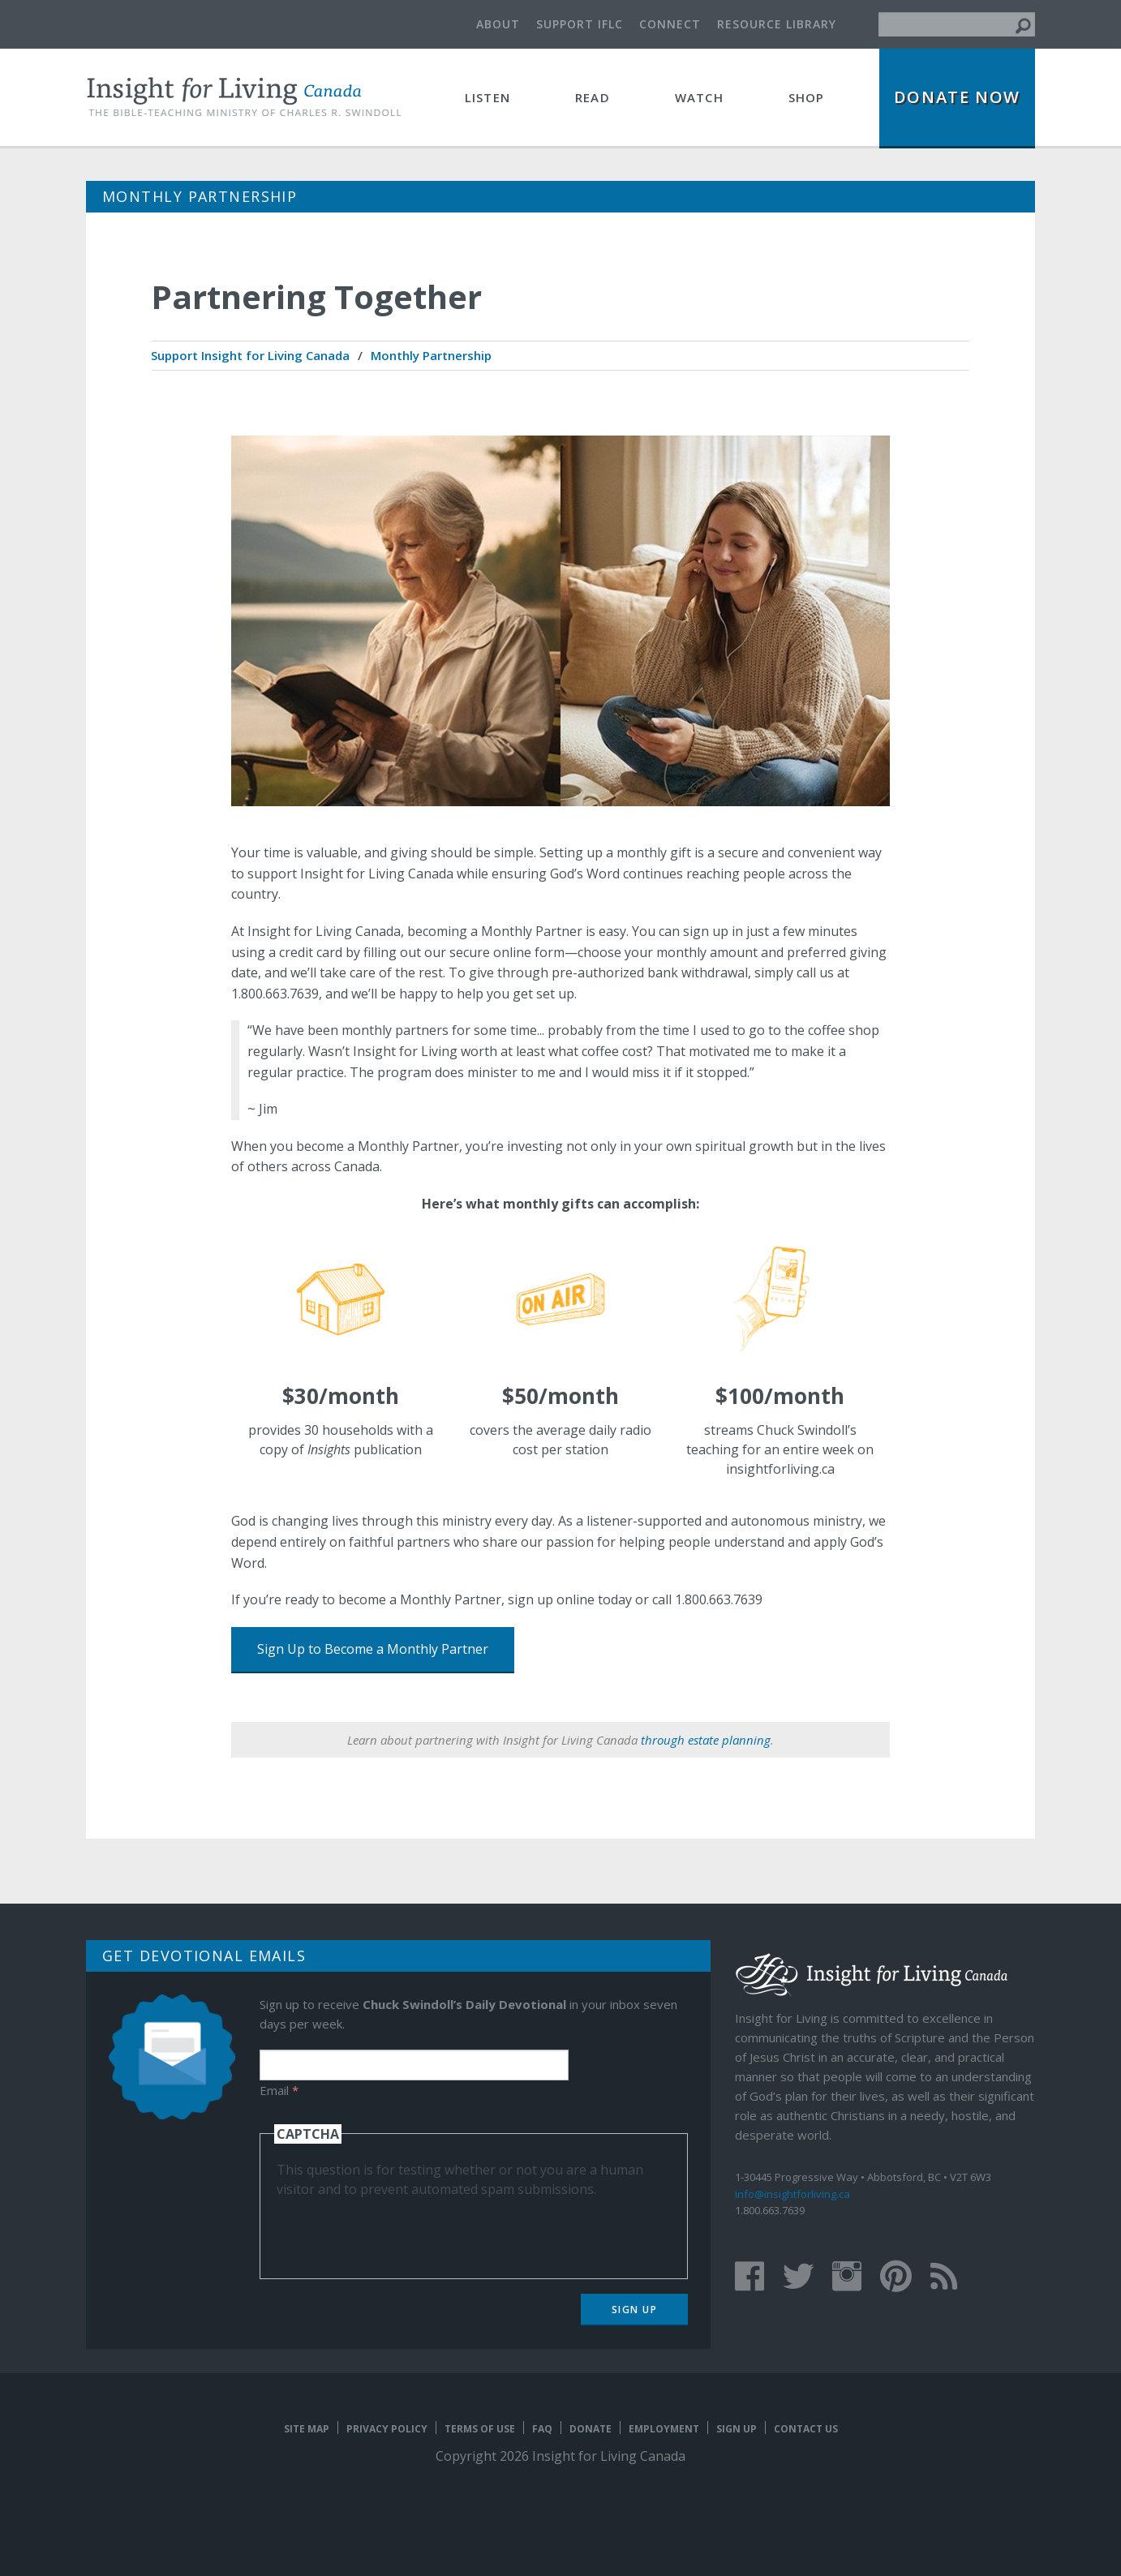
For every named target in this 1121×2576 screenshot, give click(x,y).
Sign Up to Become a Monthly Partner (372, 1649)
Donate (590, 2429)
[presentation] (400, 2230)
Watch (699, 97)
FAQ (542, 2429)
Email (279, 2090)
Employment (664, 2429)
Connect (670, 24)
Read (592, 97)
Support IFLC (579, 24)
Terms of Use (480, 2429)
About (498, 24)
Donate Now (957, 97)
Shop (806, 97)
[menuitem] (250, 356)
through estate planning (706, 1740)
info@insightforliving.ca (792, 2194)
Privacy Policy (386, 2429)
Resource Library (776, 24)
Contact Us (806, 2429)
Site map (306, 2429)
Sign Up (635, 2309)
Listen (487, 97)
